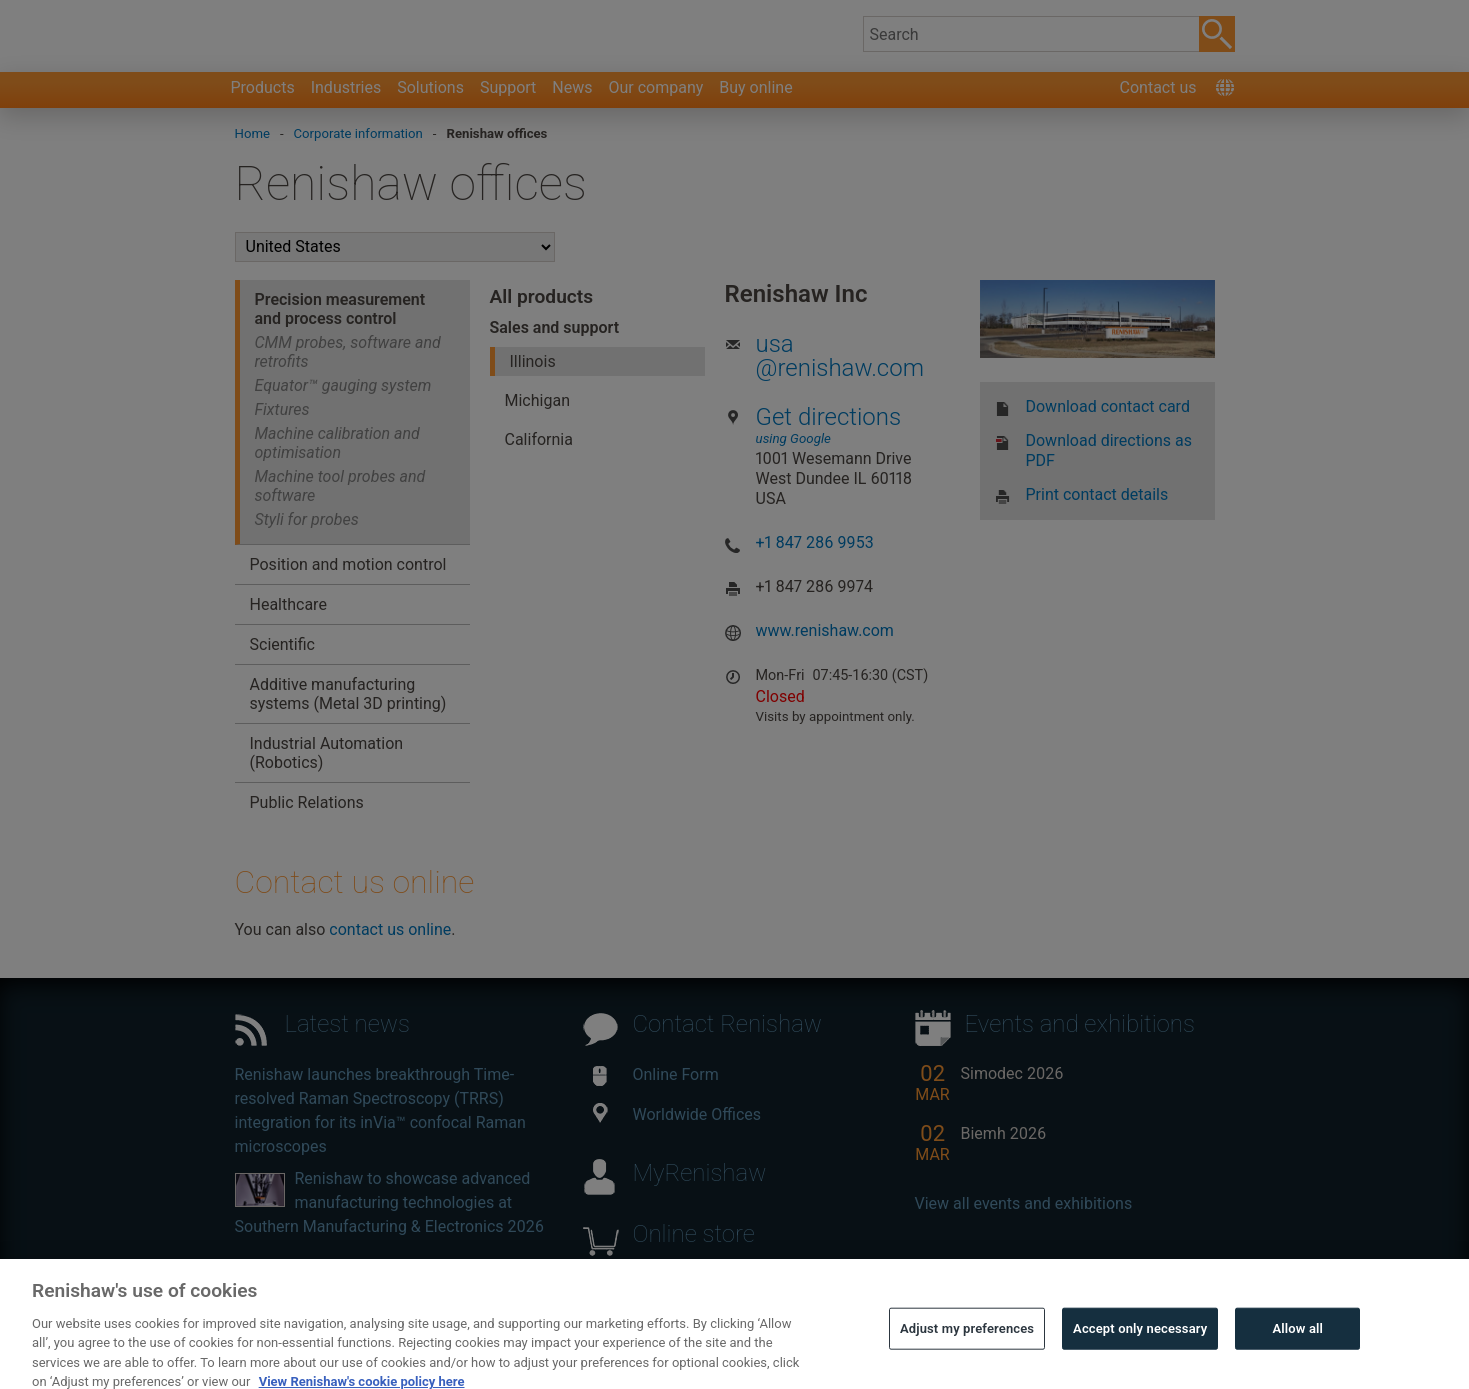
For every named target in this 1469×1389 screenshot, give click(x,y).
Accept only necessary (1140, 1360)
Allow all (1298, 1360)
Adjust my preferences (967, 1360)
